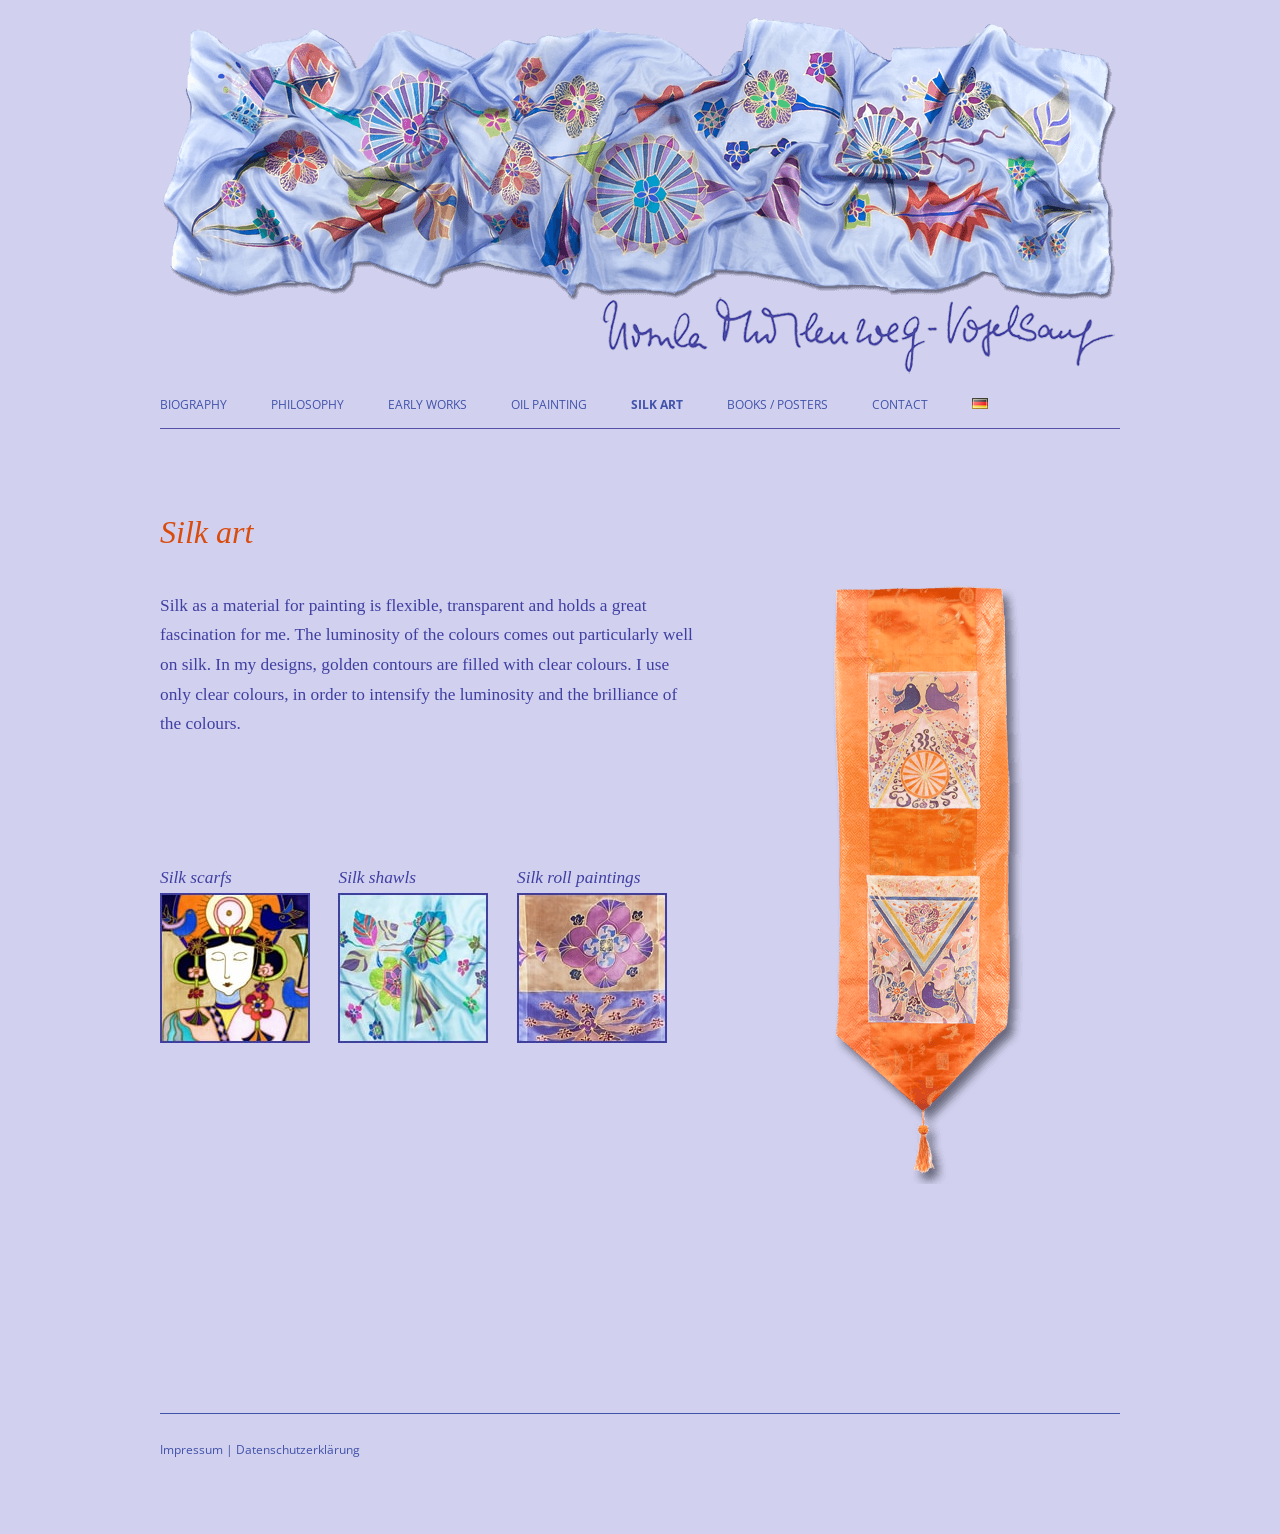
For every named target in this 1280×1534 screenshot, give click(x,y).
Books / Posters (777, 404)
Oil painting (549, 404)
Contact (900, 404)
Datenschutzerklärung (298, 1449)
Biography (193, 404)
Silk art (657, 404)
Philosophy (307, 404)
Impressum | (196, 1449)
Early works (427, 404)
